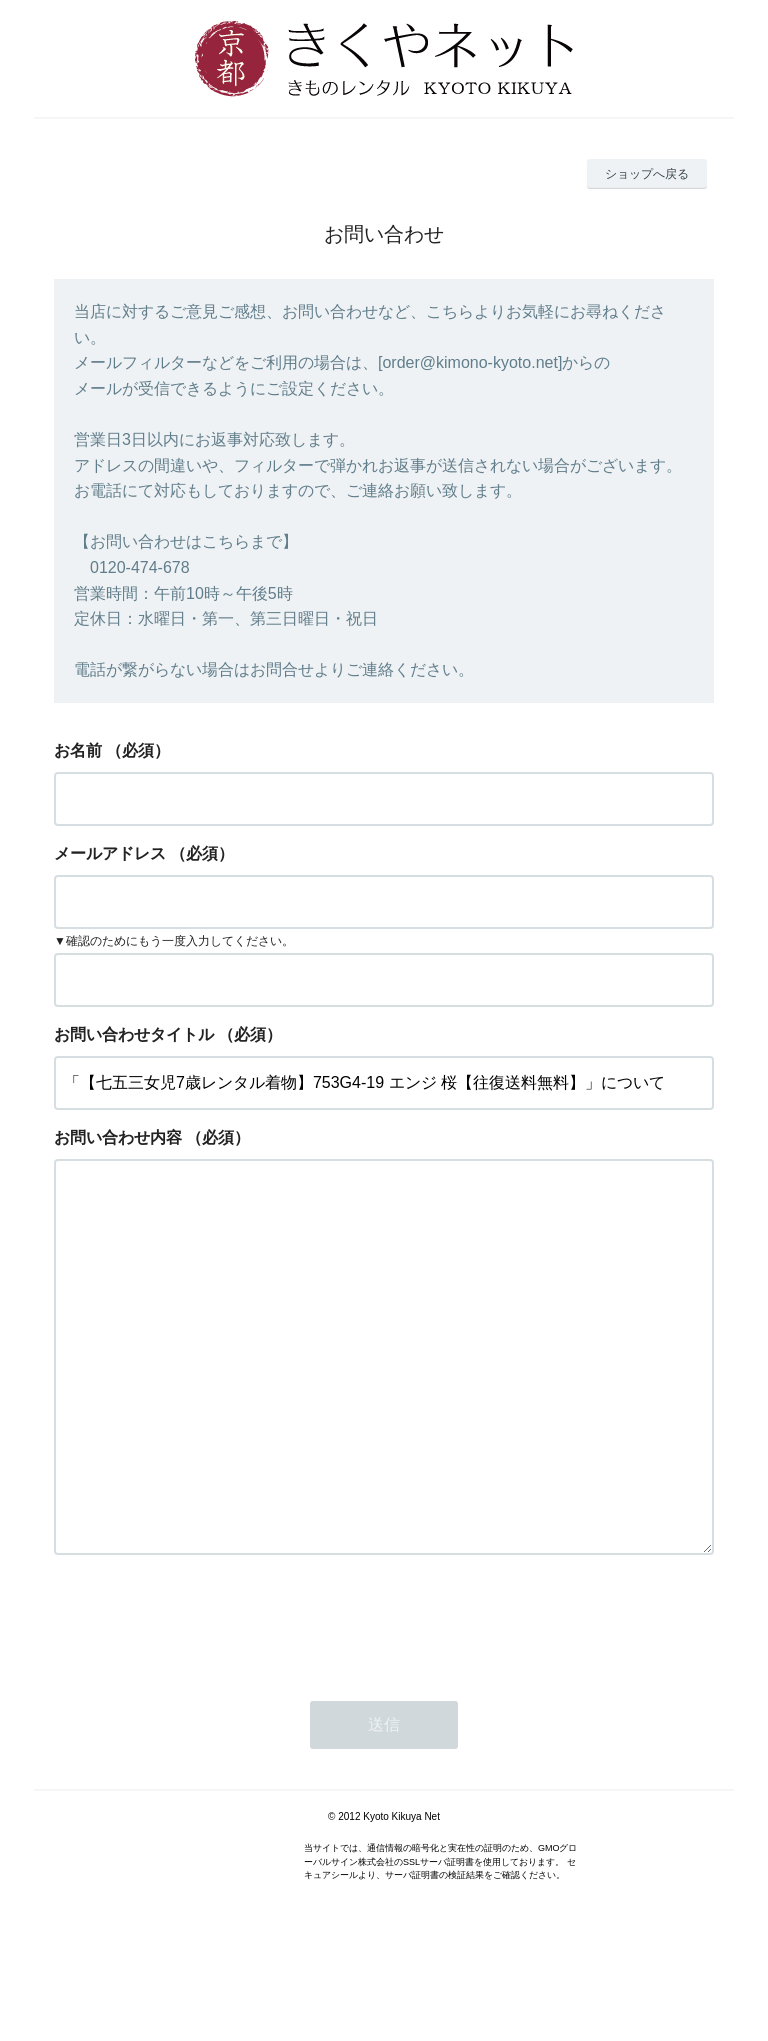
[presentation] (206, 1702)
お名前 (78, 750)
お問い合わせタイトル (134, 1034)
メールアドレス (110, 853)
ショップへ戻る (647, 174)
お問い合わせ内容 (118, 1137)
